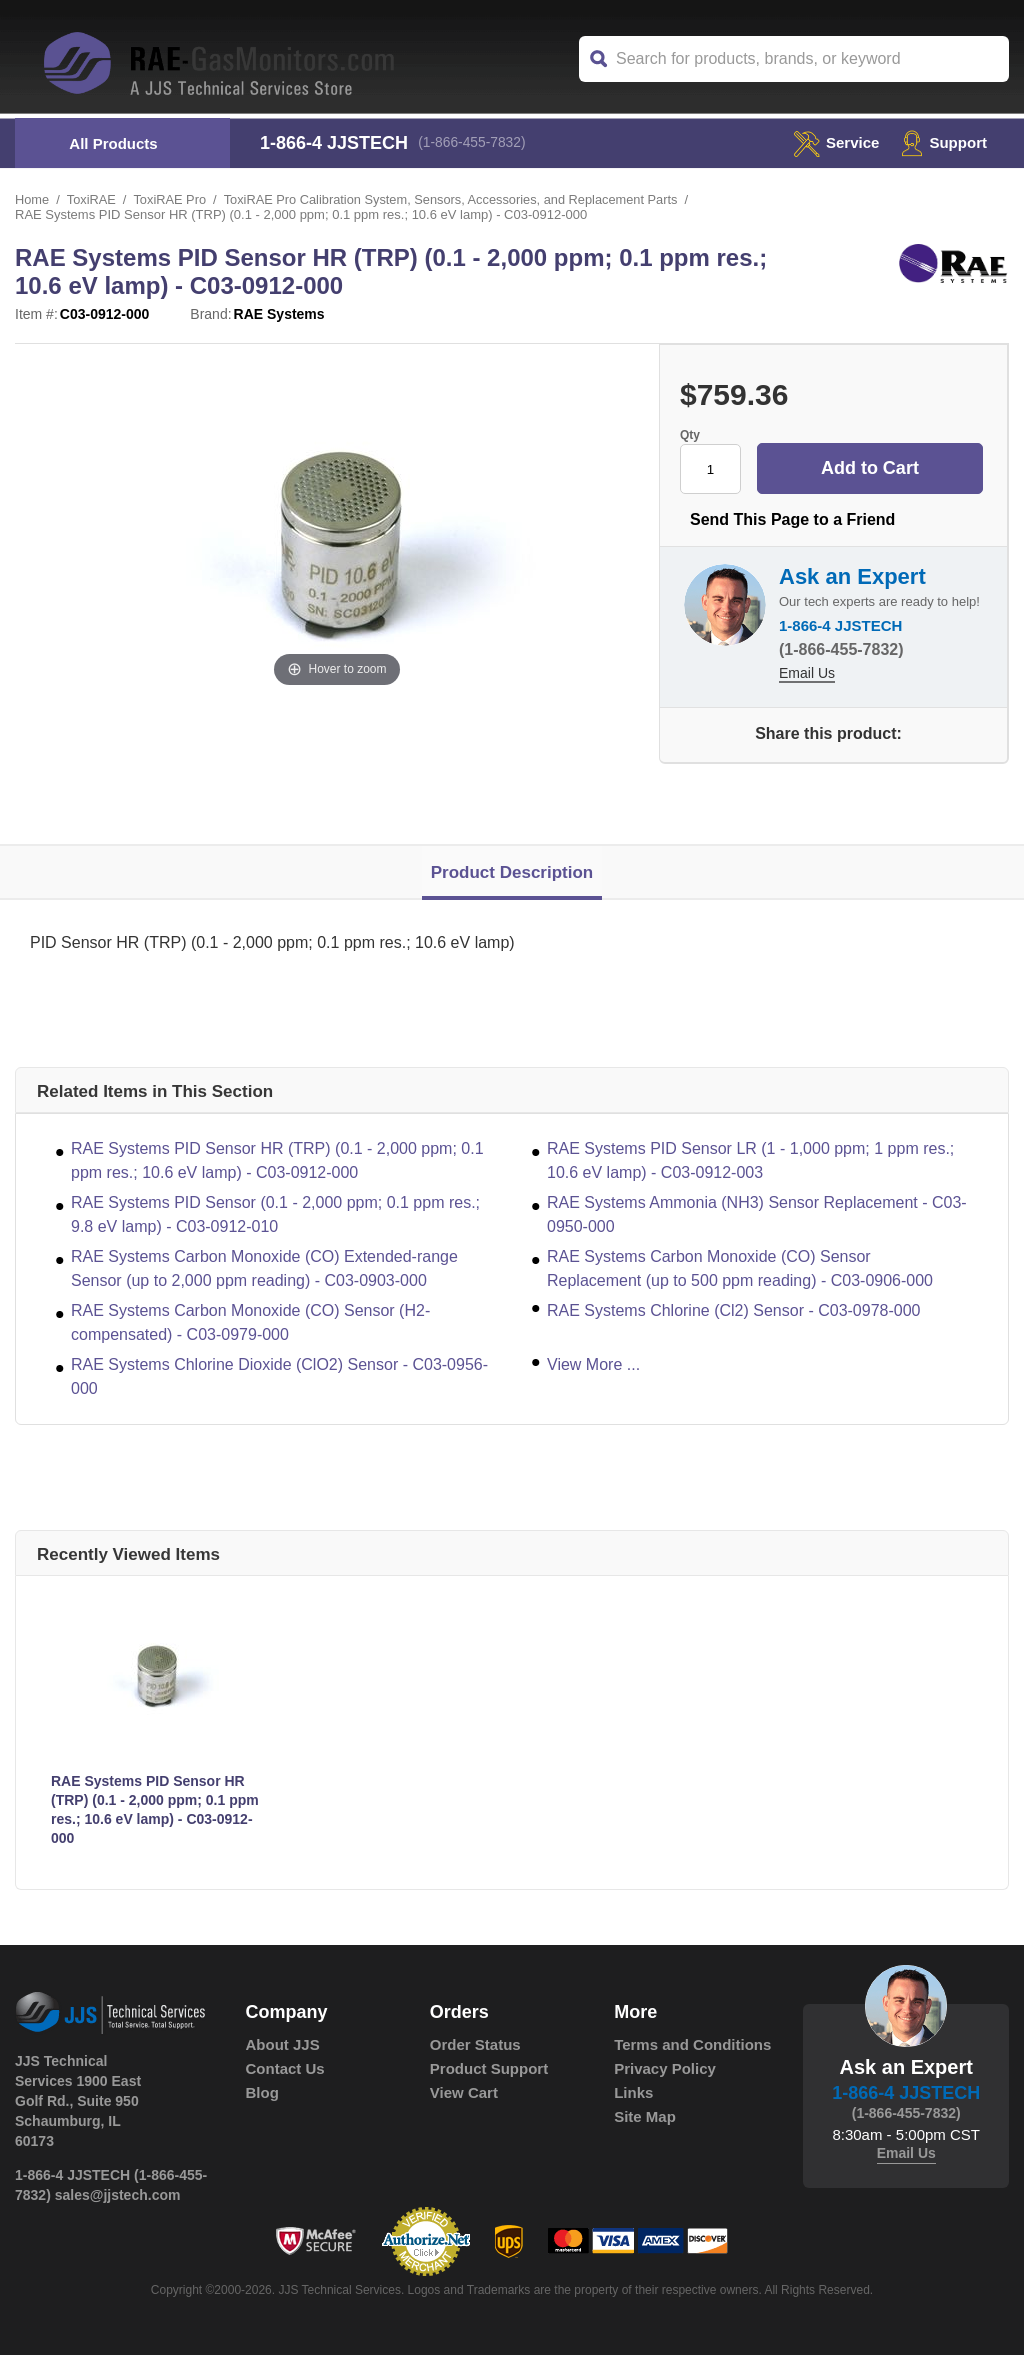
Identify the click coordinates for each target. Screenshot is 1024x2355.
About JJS (283, 2044)
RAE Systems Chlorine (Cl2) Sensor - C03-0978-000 (733, 1310)
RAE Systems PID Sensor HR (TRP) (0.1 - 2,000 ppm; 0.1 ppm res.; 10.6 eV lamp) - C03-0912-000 (277, 1160)
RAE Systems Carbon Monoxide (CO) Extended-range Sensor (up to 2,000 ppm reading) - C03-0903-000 (264, 1268)
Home (32, 199)
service (831, 142)
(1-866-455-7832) (474, 143)
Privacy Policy (665, 2068)
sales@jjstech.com (118, 2195)
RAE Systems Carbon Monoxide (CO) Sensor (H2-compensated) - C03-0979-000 (250, 1322)
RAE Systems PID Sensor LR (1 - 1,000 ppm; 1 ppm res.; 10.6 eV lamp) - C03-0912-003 (750, 1160)
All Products (113, 143)
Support (942, 142)
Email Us (807, 674)
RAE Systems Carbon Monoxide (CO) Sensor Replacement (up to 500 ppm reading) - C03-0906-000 (740, 1268)
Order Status (475, 2044)
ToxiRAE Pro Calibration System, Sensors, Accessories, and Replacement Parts (456, 199)
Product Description (512, 872)
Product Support (489, 2068)
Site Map (645, 2116)
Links (633, 2092)
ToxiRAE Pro (172, 199)
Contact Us (285, 2068)
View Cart (464, 2092)
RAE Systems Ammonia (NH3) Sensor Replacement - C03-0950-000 (757, 1214)
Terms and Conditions (692, 2044)
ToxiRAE (92, 199)
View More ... (593, 1364)
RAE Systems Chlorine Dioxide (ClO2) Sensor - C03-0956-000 (279, 1376)
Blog (262, 2092)
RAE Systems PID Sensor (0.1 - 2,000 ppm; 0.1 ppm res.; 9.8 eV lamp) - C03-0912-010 (275, 1214)
